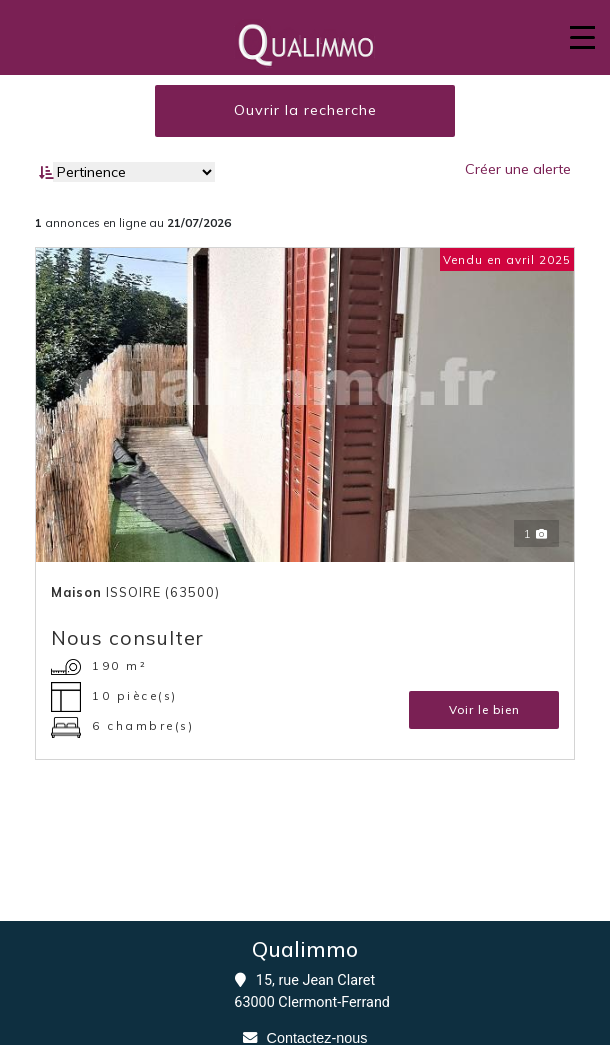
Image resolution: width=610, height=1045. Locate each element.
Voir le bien (484, 709)
